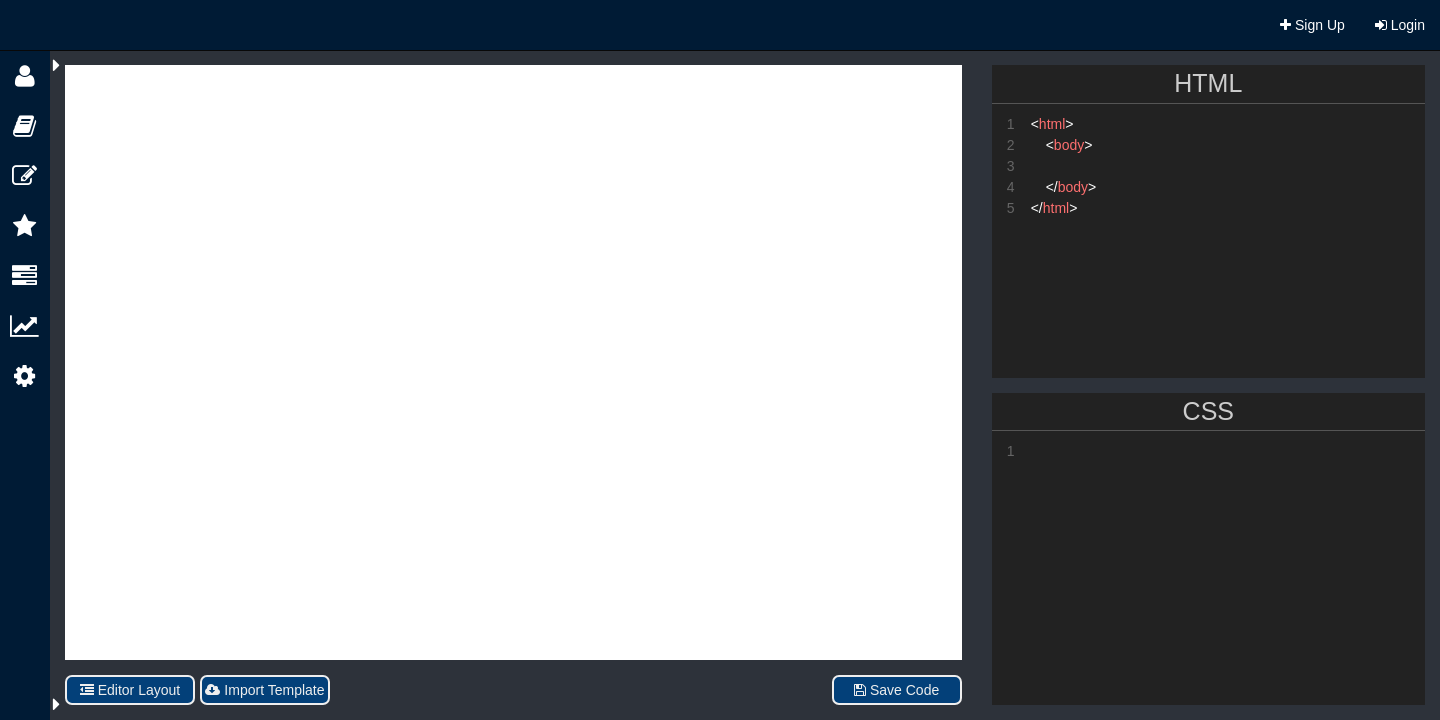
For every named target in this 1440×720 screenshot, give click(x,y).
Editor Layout (130, 690)
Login (1400, 25)
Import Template (264, 690)
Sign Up (1312, 25)
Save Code (896, 690)
